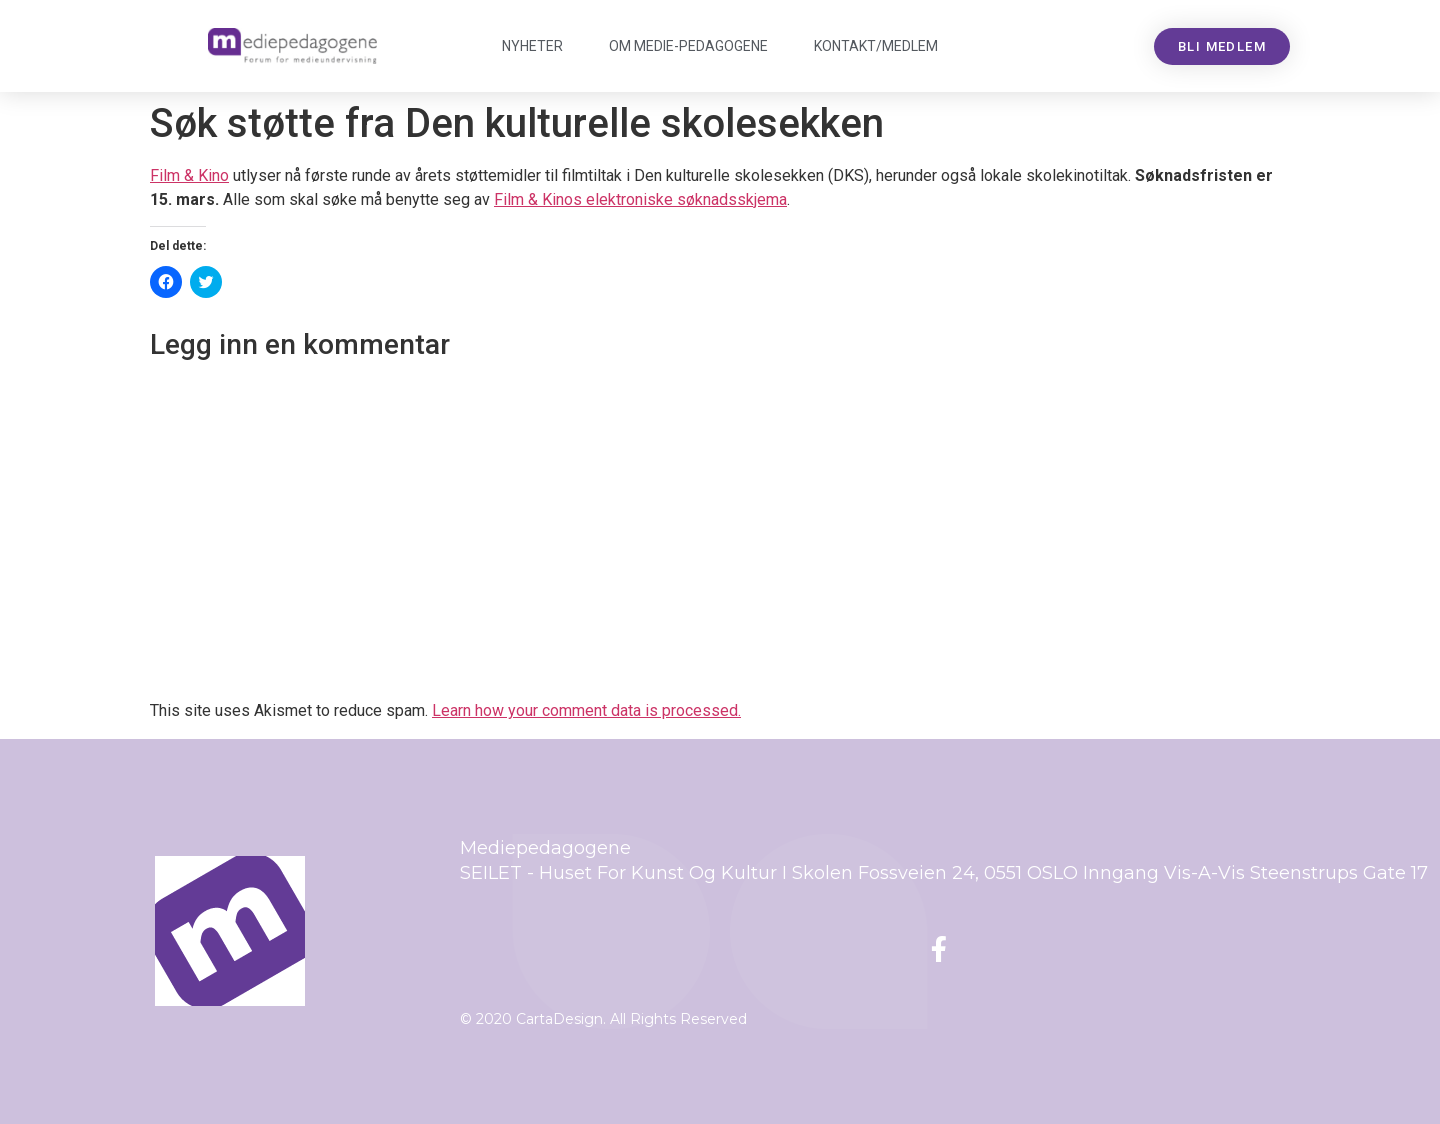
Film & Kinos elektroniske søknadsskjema (640, 199)
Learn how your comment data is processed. (586, 710)
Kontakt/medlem (876, 46)
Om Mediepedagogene (688, 46)
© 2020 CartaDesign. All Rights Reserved (603, 1019)
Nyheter (532, 46)
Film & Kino (189, 175)
